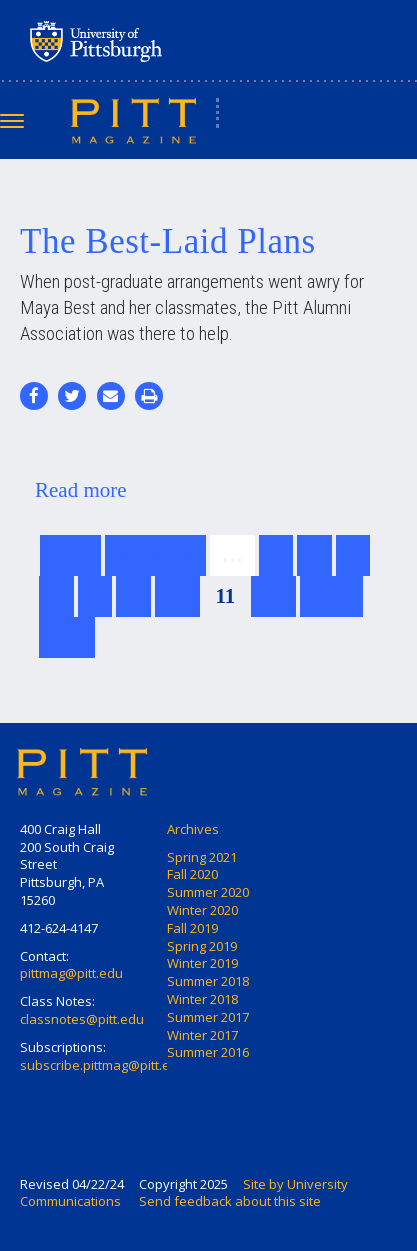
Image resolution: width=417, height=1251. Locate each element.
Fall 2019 (192, 928)
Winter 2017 (202, 1035)
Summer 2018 (208, 981)
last (67, 637)
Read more (81, 490)
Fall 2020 (192, 874)
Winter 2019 (202, 963)
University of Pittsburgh (175, 41)
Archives (193, 829)
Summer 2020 (208, 892)
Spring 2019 (202, 946)
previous (155, 555)
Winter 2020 (202, 910)
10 (177, 596)
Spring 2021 (202, 857)
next (331, 596)
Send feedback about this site (230, 1201)
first (70, 555)
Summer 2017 (208, 1017)
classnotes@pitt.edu (82, 1019)
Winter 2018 (202, 999)
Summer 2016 (208, 1052)
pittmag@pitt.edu (71, 973)
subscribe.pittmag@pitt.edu (103, 1065)
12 (273, 596)
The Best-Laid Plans (168, 241)
